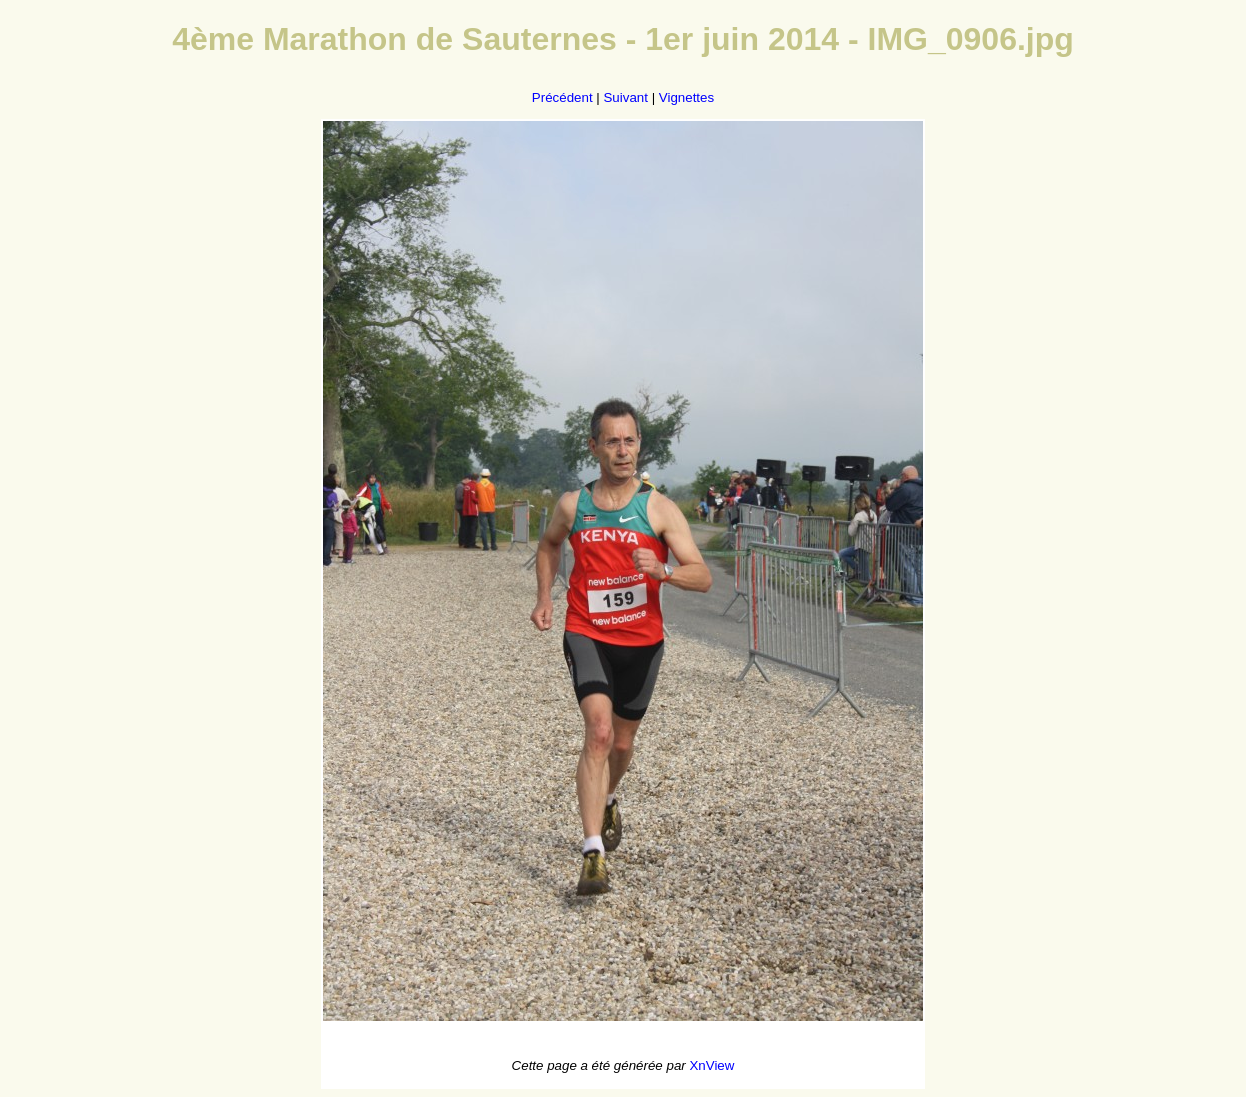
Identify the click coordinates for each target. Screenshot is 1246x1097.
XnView (711, 1065)
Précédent (562, 97)
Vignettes (686, 97)
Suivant (625, 97)
